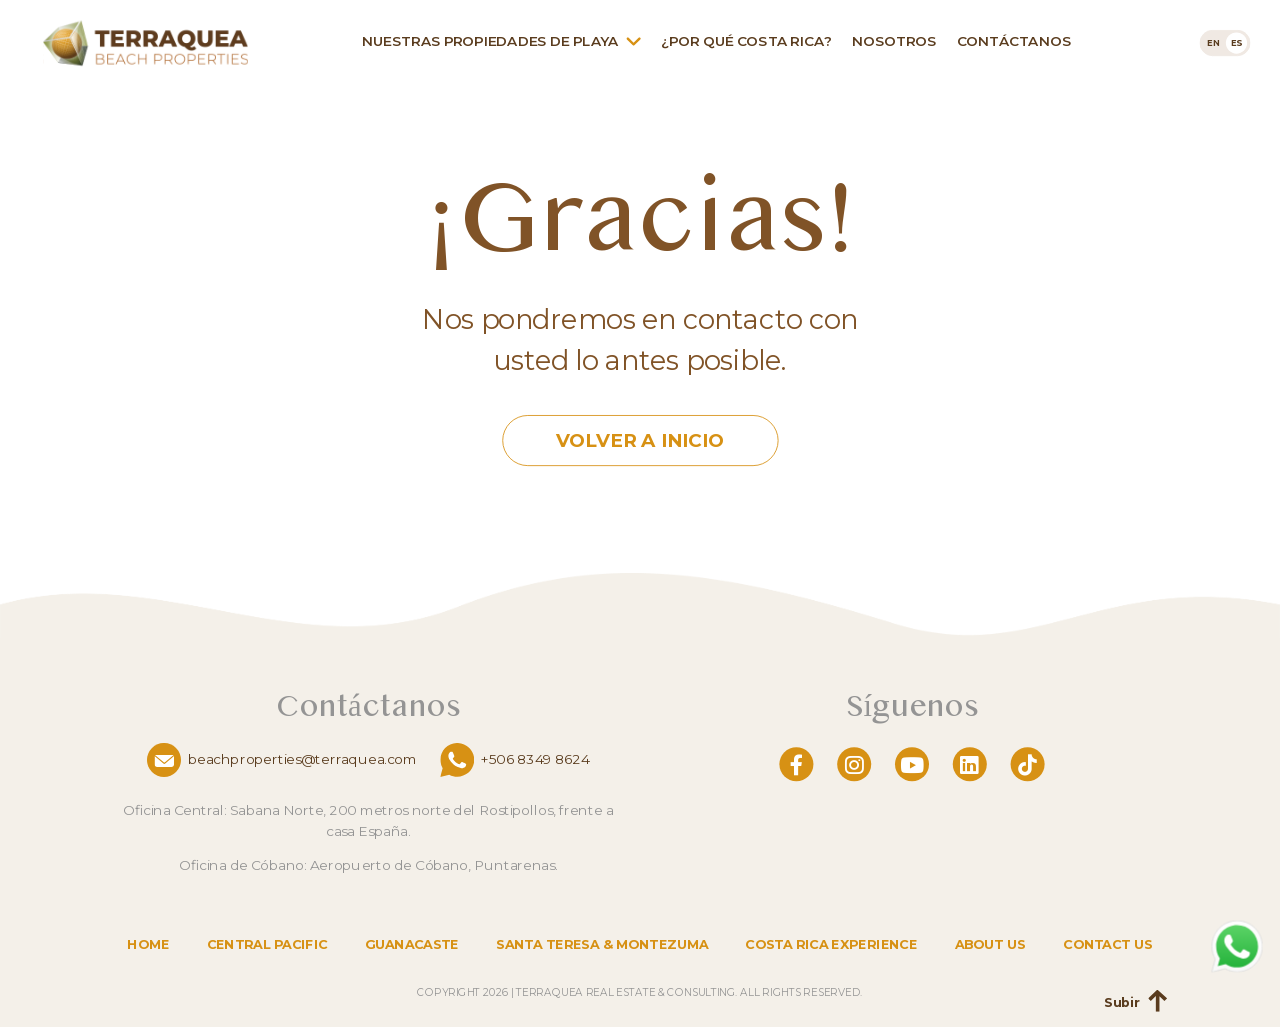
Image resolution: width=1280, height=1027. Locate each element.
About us (990, 945)
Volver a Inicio (639, 441)
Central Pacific (267, 945)
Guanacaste (412, 945)
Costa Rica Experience (831, 945)
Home (148, 945)
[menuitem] (1213, 42)
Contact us (1107, 945)
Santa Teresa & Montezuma (602, 945)
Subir (1122, 1003)
